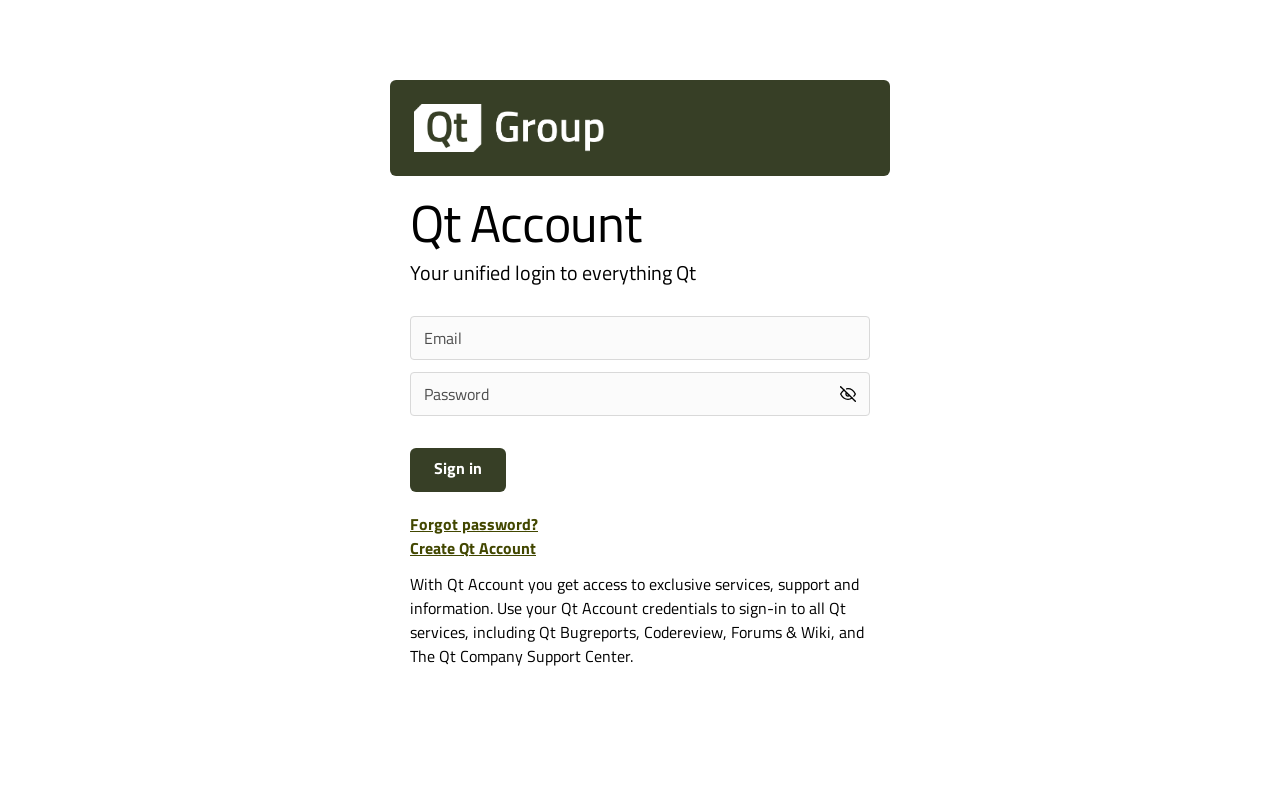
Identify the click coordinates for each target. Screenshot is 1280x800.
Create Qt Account (473, 548)
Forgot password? (474, 524)
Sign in (458, 468)
